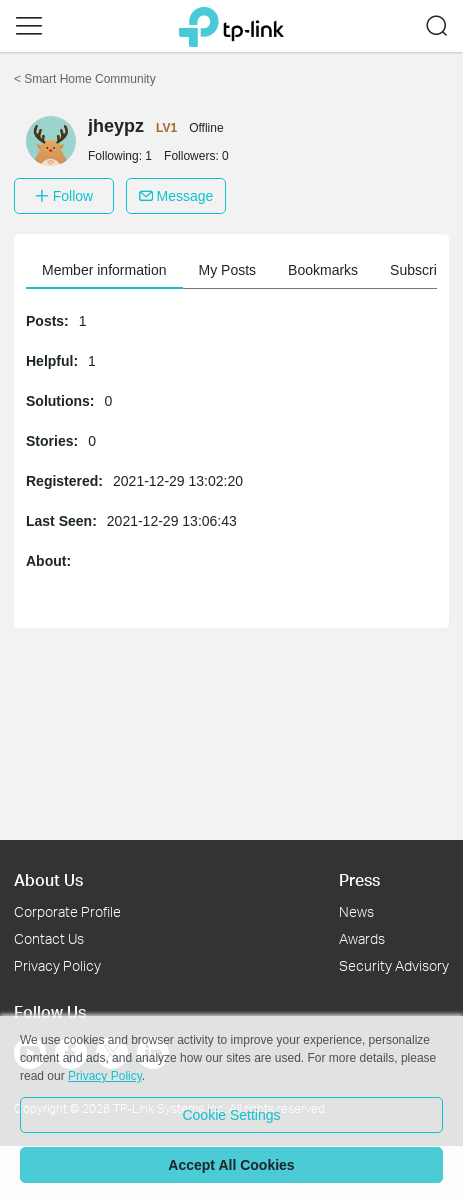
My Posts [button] (228, 270)
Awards (362, 938)
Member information (104, 270)
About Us (48, 879)
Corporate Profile (67, 911)
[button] (29, 26)
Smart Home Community (85, 79)
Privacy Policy (57, 965)
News (356, 911)
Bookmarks (323, 270)
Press (359, 879)
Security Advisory (394, 965)
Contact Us (49, 938)
